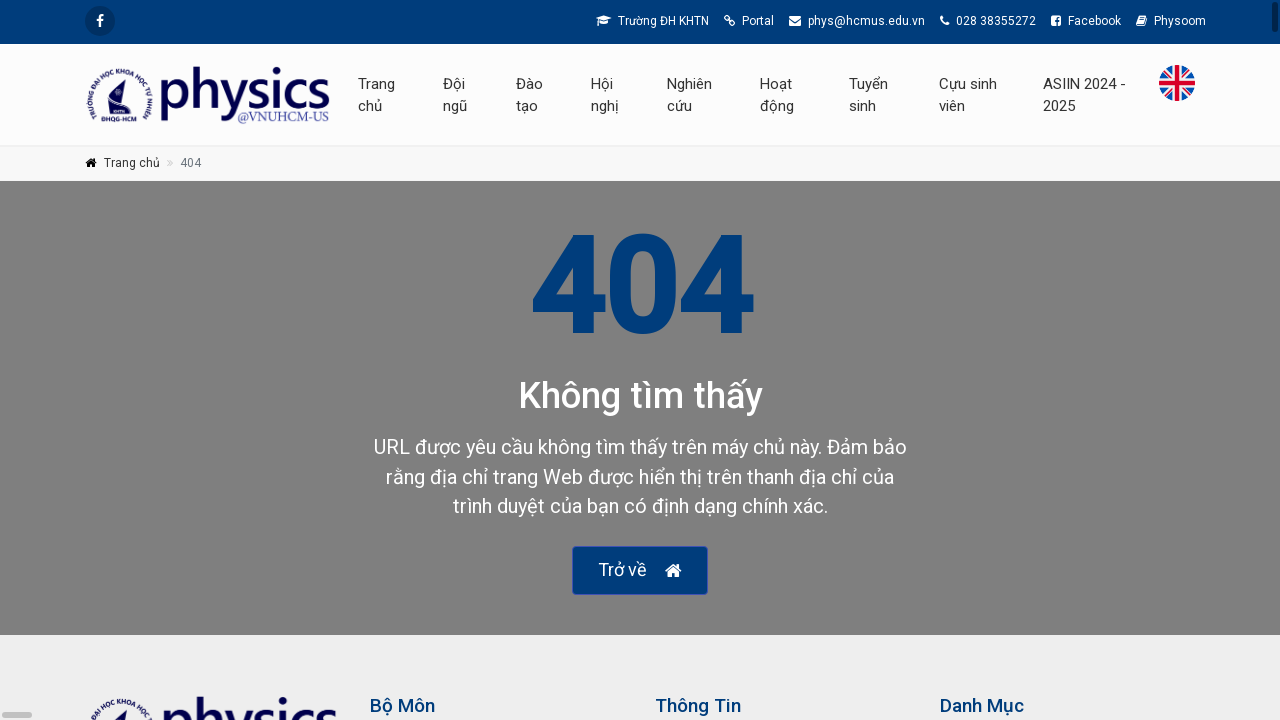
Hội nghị (605, 95)
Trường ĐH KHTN (652, 21)
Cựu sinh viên (968, 95)
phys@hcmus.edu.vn (857, 21)
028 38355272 (988, 21)
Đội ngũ (455, 95)
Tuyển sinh (868, 95)
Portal (749, 21)
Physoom (1171, 21)
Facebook (1086, 21)
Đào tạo (529, 95)
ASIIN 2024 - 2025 (1084, 95)
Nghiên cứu (689, 95)
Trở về (640, 570)
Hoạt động (777, 95)
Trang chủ (376, 95)
